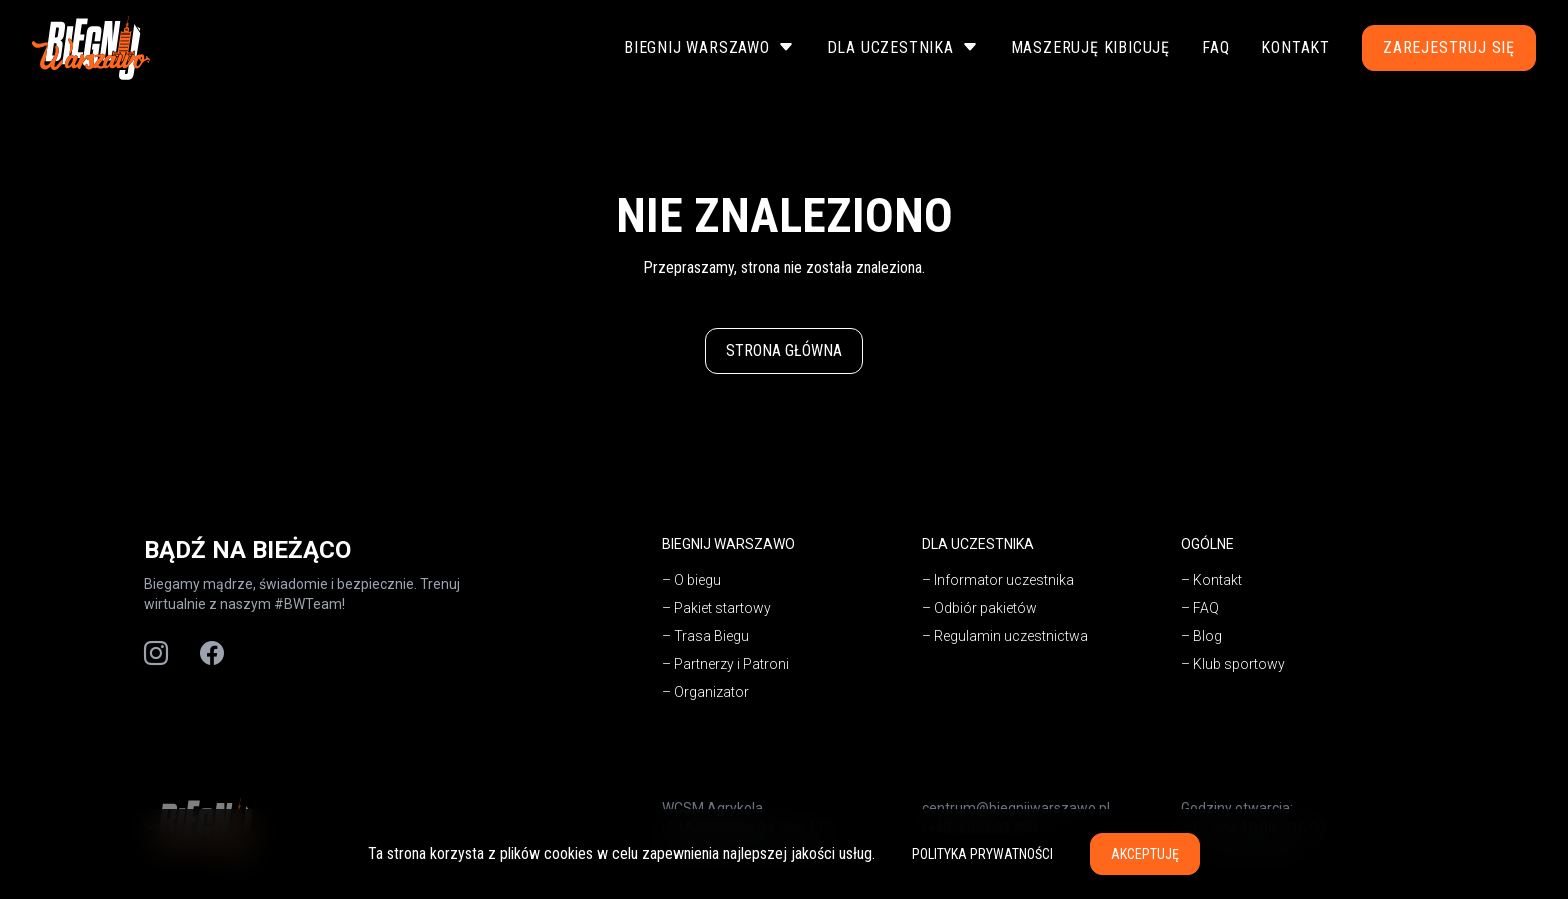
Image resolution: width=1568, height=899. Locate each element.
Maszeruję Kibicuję (1090, 47)
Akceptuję (1145, 854)
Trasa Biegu (711, 636)
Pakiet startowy (722, 608)
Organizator (711, 692)
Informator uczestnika (1004, 580)
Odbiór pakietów (985, 608)
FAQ (1215, 47)
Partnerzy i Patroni (731, 664)
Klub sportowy (1239, 664)
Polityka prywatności (982, 854)
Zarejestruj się (1449, 47)
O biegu (697, 580)
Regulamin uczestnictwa (1011, 636)
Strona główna (784, 350)
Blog (1207, 636)
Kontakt (1295, 47)
